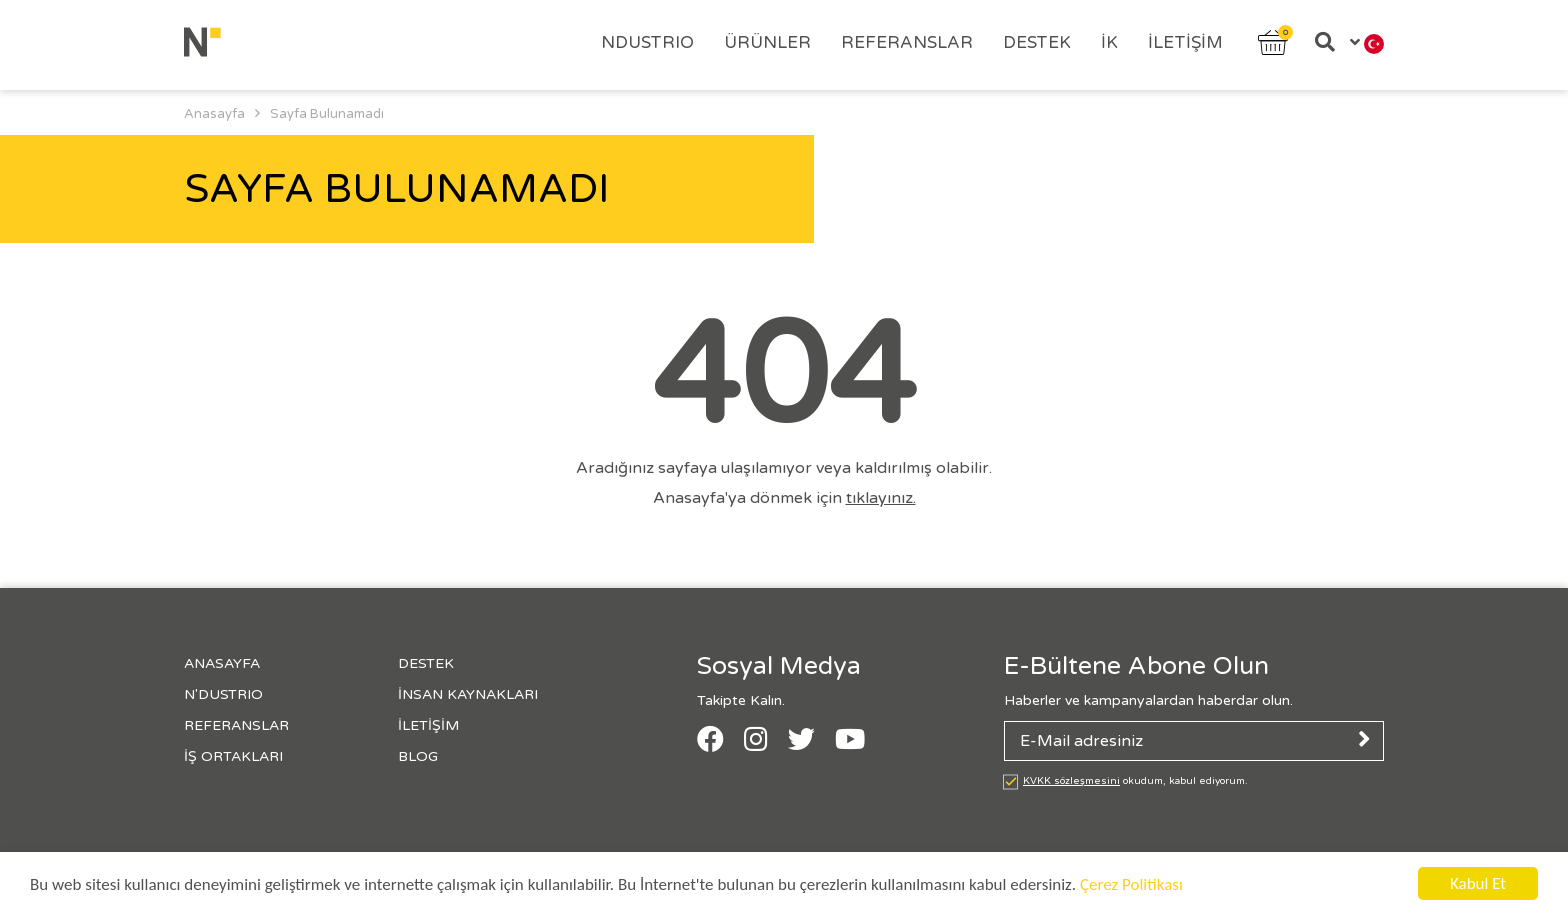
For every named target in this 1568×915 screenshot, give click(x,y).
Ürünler (767, 42)
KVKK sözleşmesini (1071, 781)
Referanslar (907, 42)
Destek (1037, 42)
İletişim (1185, 42)
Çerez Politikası (1131, 885)
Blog (418, 756)
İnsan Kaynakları (468, 694)
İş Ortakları (233, 756)
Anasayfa (222, 663)
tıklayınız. (881, 498)
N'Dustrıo (223, 694)
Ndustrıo (647, 42)
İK (1109, 42)
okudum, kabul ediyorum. (1135, 781)
